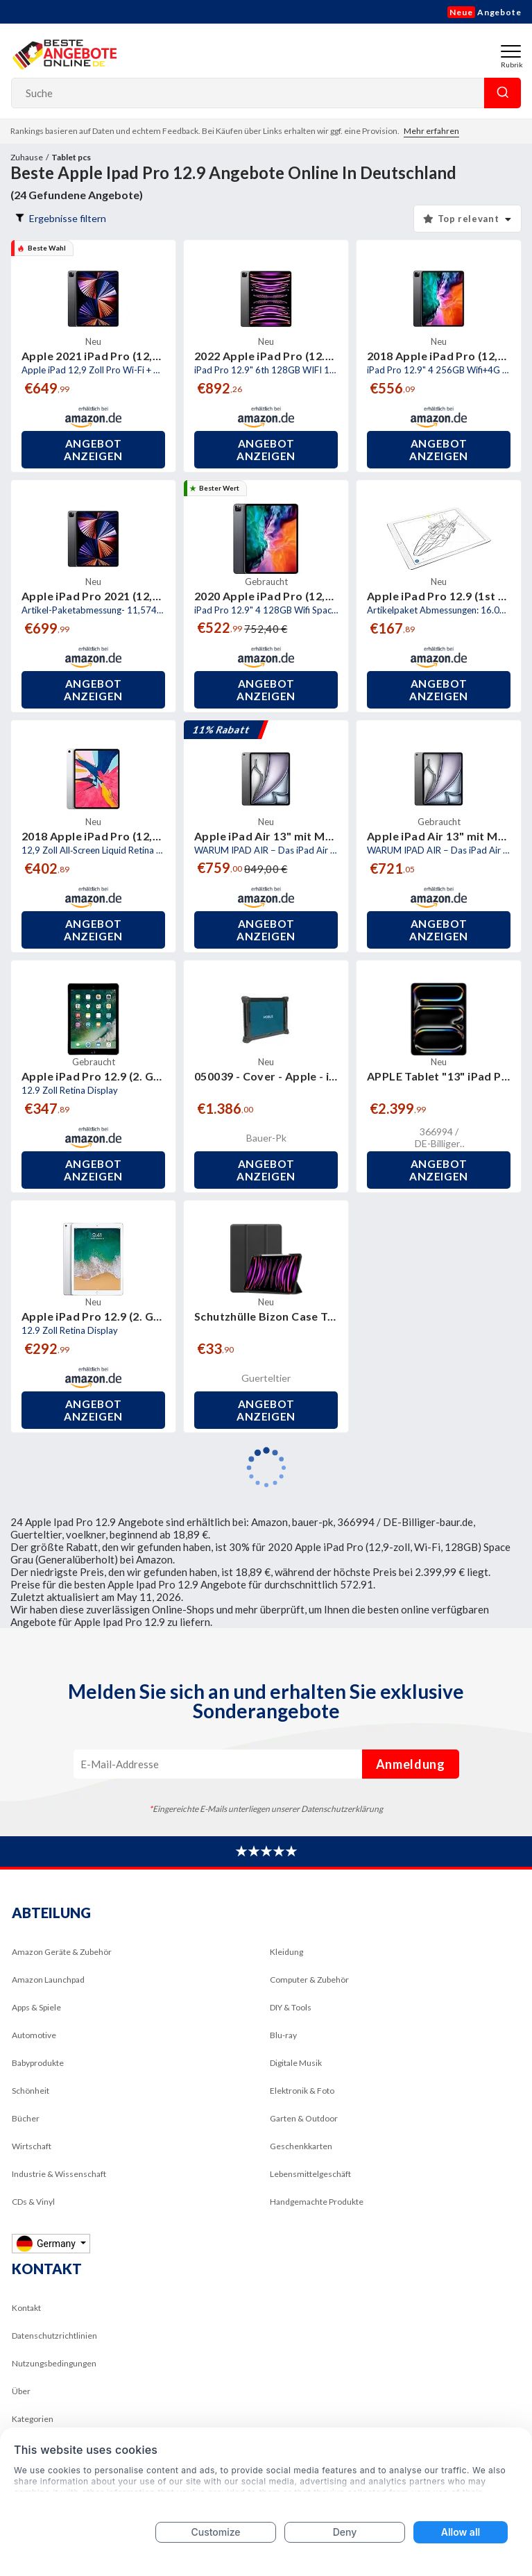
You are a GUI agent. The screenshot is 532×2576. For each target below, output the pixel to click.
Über (21, 2391)
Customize (215, 2532)
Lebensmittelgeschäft (310, 2174)
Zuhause (26, 157)
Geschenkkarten (301, 2146)
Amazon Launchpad (48, 1979)
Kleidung (286, 1952)
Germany (47, 2243)
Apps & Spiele (36, 2007)
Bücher (26, 2118)
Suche (502, 93)
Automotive (34, 2035)
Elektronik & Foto (302, 2090)
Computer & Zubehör (309, 1979)
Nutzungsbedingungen (54, 2363)
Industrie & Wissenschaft (59, 2174)
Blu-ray (283, 2035)
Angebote (484, 12)
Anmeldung (410, 1764)
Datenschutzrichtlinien (54, 2335)
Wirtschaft (31, 2146)
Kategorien (32, 2419)
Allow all (460, 2532)
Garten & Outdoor (304, 2118)
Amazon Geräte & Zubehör (62, 1952)
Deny (345, 2532)
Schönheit (30, 2090)
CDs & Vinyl (33, 2201)
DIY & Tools (290, 2007)
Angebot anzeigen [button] (93, 449)
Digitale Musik (296, 2063)
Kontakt (26, 2308)
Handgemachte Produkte (316, 2201)
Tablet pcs (71, 157)
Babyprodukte (38, 2063)
